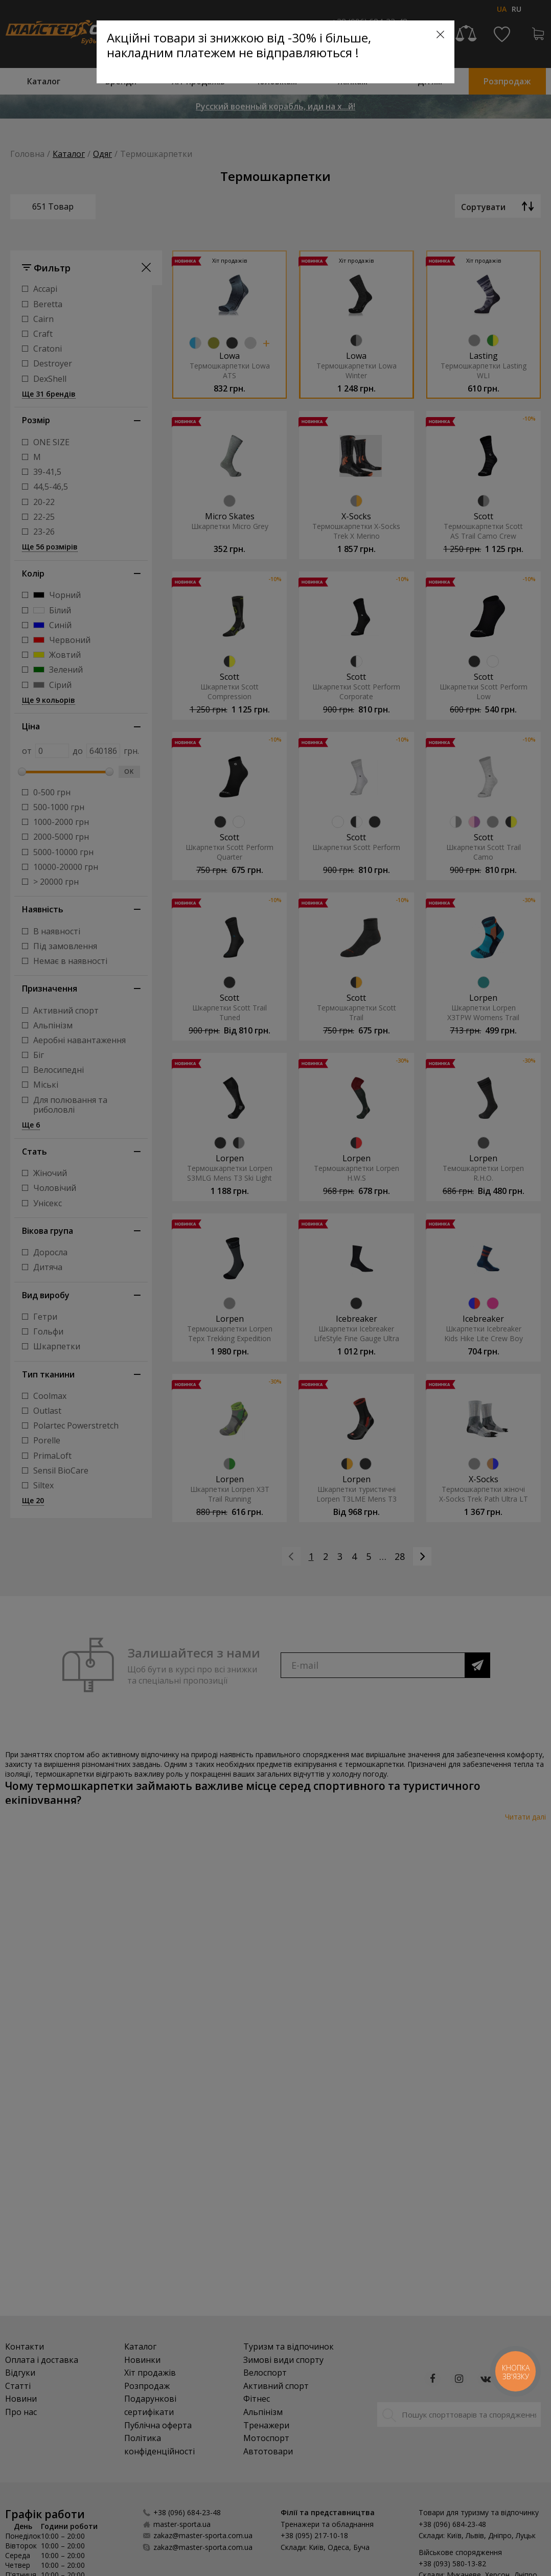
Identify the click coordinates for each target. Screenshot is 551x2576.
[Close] (440, 34)
